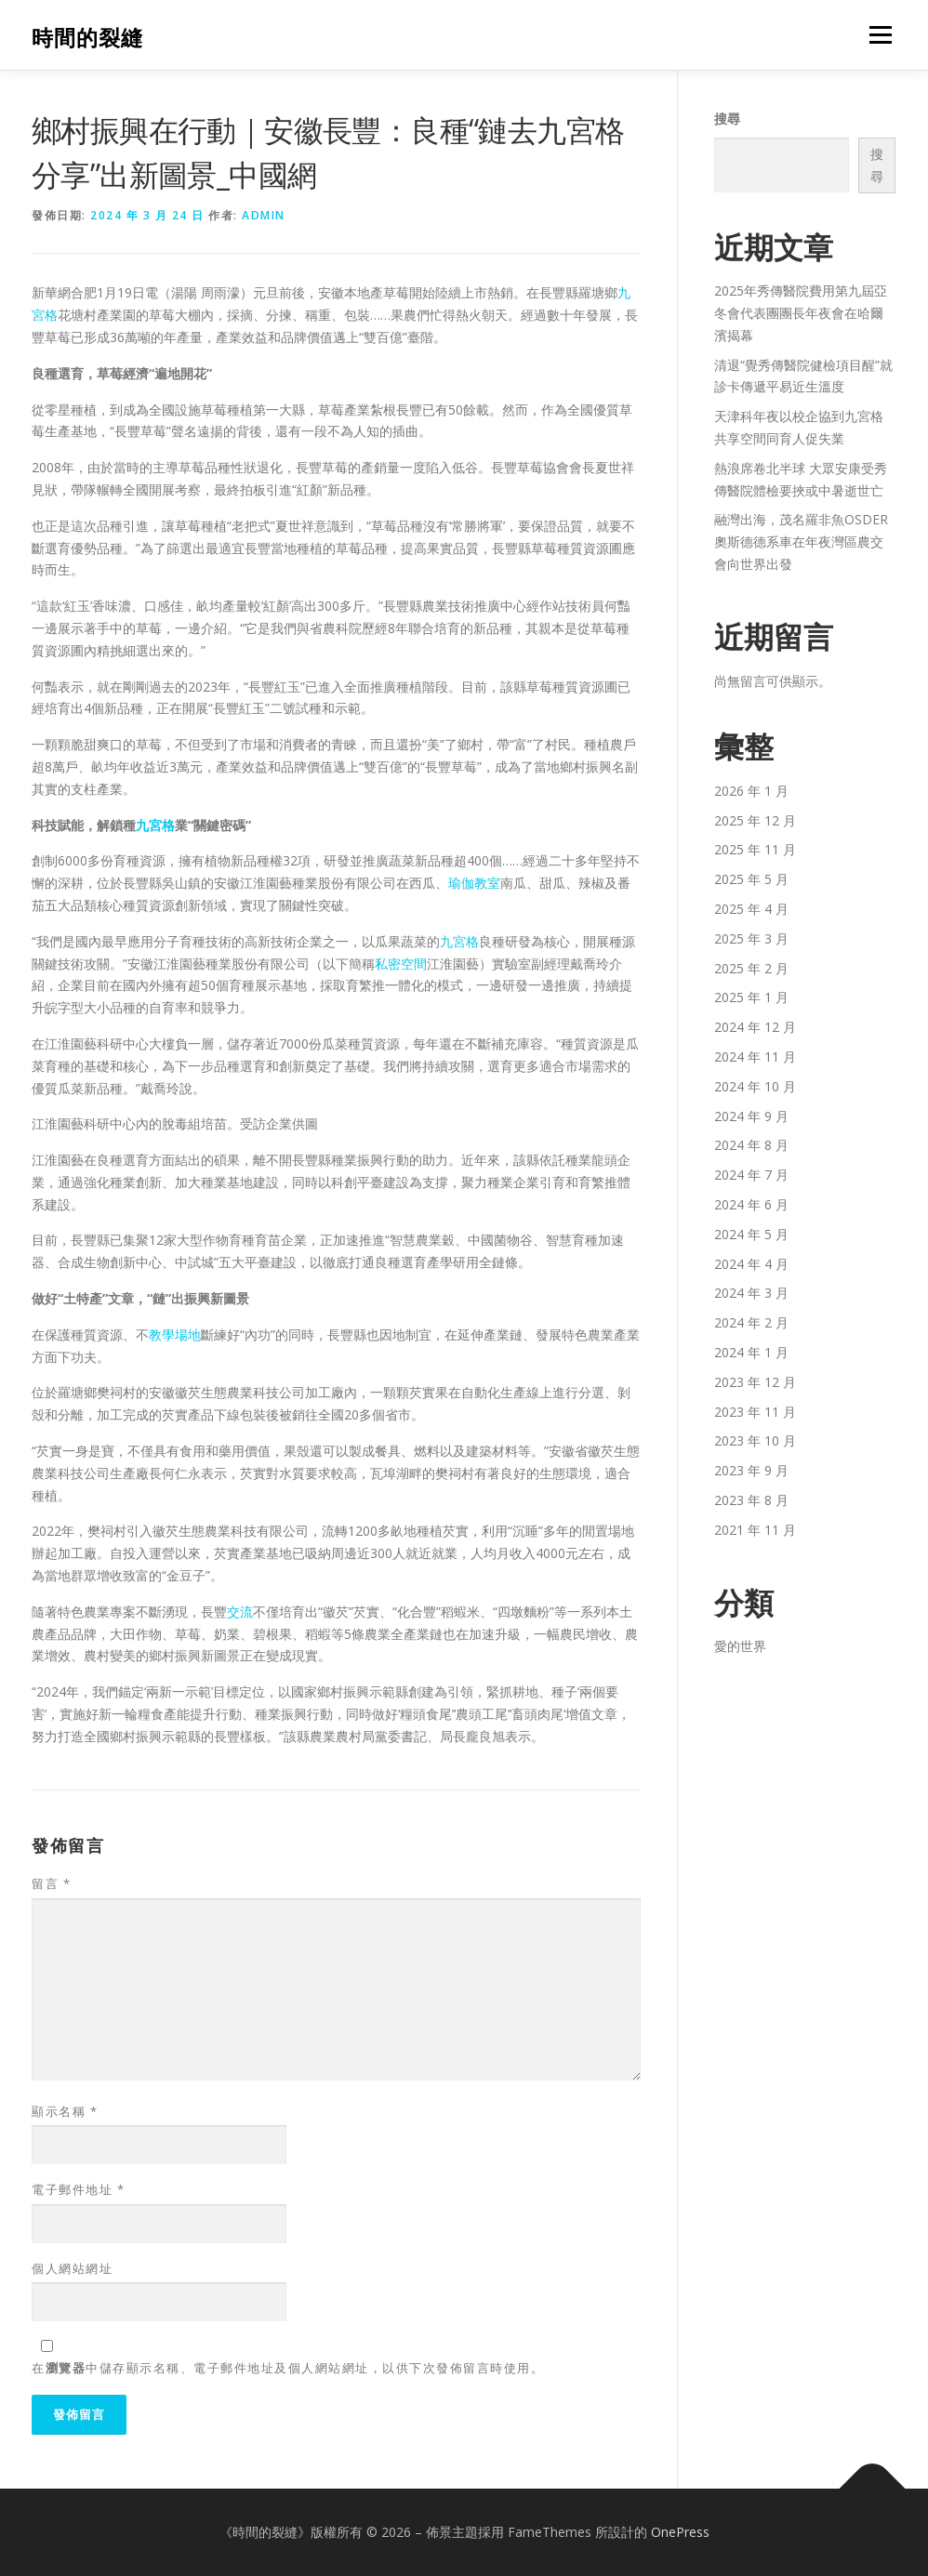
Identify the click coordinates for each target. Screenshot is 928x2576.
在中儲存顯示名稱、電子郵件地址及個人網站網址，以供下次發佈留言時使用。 (288, 2367)
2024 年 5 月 (751, 1234)
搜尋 (727, 118)
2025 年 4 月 (751, 909)
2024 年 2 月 (751, 1322)
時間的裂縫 (87, 37)
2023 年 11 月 (755, 1411)
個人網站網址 (72, 2268)
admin (263, 215)
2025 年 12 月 (755, 820)
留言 (51, 1883)
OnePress (680, 2532)
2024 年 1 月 (751, 1352)
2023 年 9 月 (751, 1470)
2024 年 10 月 (755, 1086)
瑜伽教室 (474, 883)
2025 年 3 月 (751, 938)
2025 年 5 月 (751, 879)
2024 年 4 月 (751, 1264)
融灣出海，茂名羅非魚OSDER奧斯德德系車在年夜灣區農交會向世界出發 (801, 541)
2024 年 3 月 (751, 1292)
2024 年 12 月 (755, 1027)
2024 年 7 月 (751, 1174)
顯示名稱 (65, 2111)
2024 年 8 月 (751, 1145)
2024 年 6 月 (751, 1204)
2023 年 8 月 (751, 1500)
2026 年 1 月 (751, 790)
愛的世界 (740, 1646)
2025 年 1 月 (751, 997)
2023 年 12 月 (755, 1382)
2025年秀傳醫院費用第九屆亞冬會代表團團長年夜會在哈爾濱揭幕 (800, 313)
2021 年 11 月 (755, 1530)
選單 (878, 35)
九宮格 (155, 825)
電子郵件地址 (78, 2189)
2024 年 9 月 (751, 1116)
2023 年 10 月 (755, 1440)
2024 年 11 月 (755, 1056)
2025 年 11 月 (755, 849)
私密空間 (401, 963)
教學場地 (175, 1334)
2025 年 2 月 (751, 968)
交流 (240, 1611)
